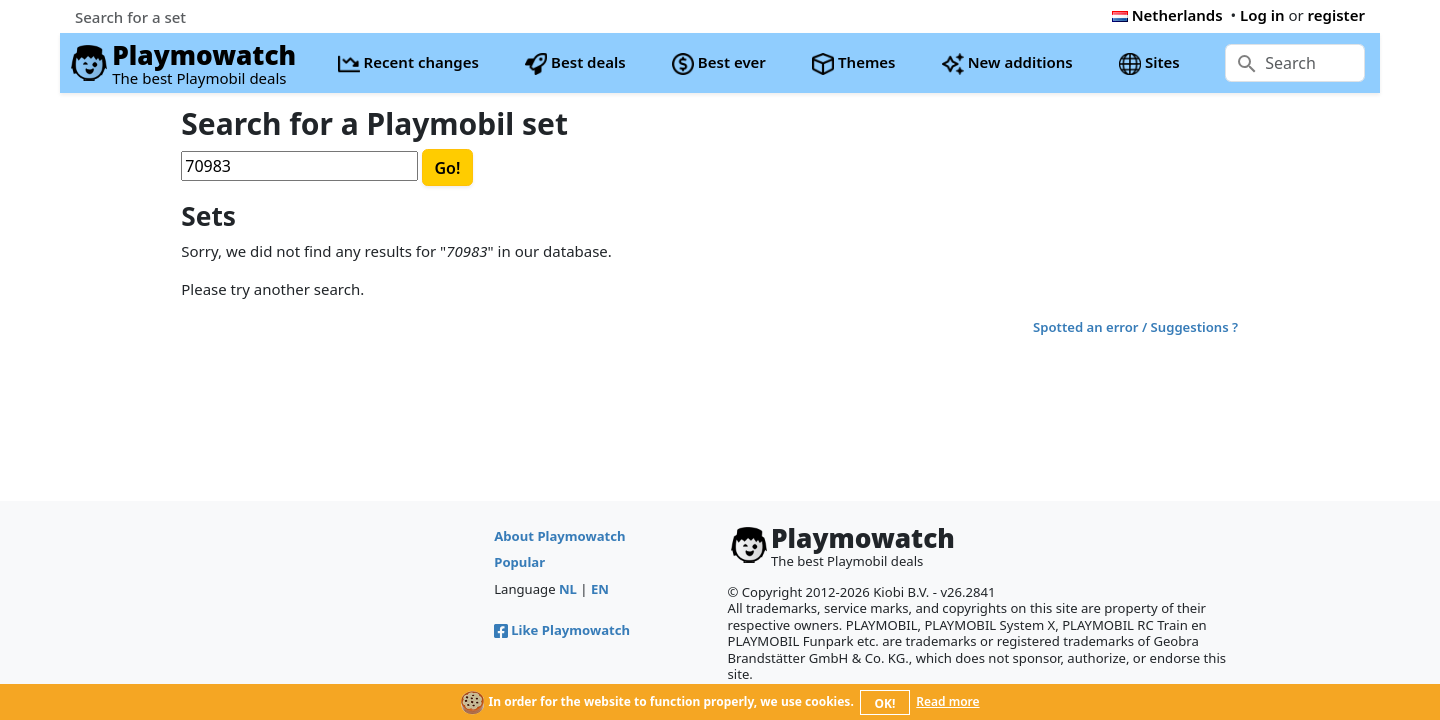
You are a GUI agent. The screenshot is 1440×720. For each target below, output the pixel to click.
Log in (1262, 15)
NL (568, 589)
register (1336, 15)
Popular (519, 562)
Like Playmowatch (562, 630)
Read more (947, 701)
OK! (885, 703)
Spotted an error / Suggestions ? (1135, 327)
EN (600, 589)
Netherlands (1167, 15)
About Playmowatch (559, 536)
